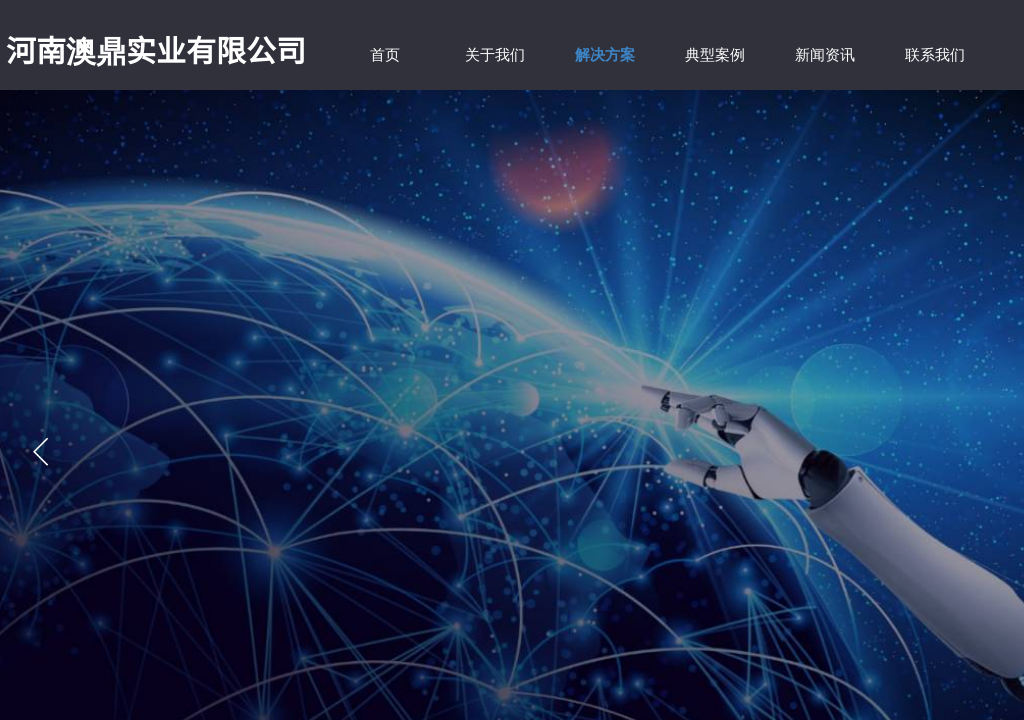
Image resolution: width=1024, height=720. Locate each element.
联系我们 (935, 55)
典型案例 (715, 55)
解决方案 (605, 55)
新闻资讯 (825, 55)
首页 (385, 55)
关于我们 (495, 55)
